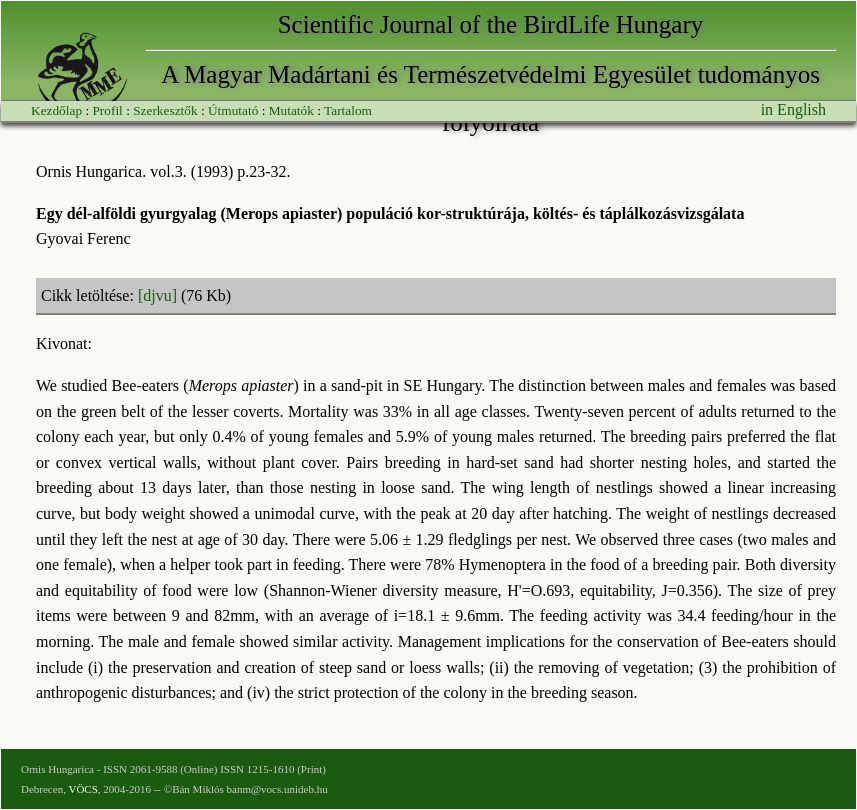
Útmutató (233, 110)
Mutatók (291, 110)
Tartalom (348, 110)
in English (793, 109)
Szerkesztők (165, 110)
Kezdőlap (56, 110)
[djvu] (157, 295)
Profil (107, 110)
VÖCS (82, 789)
